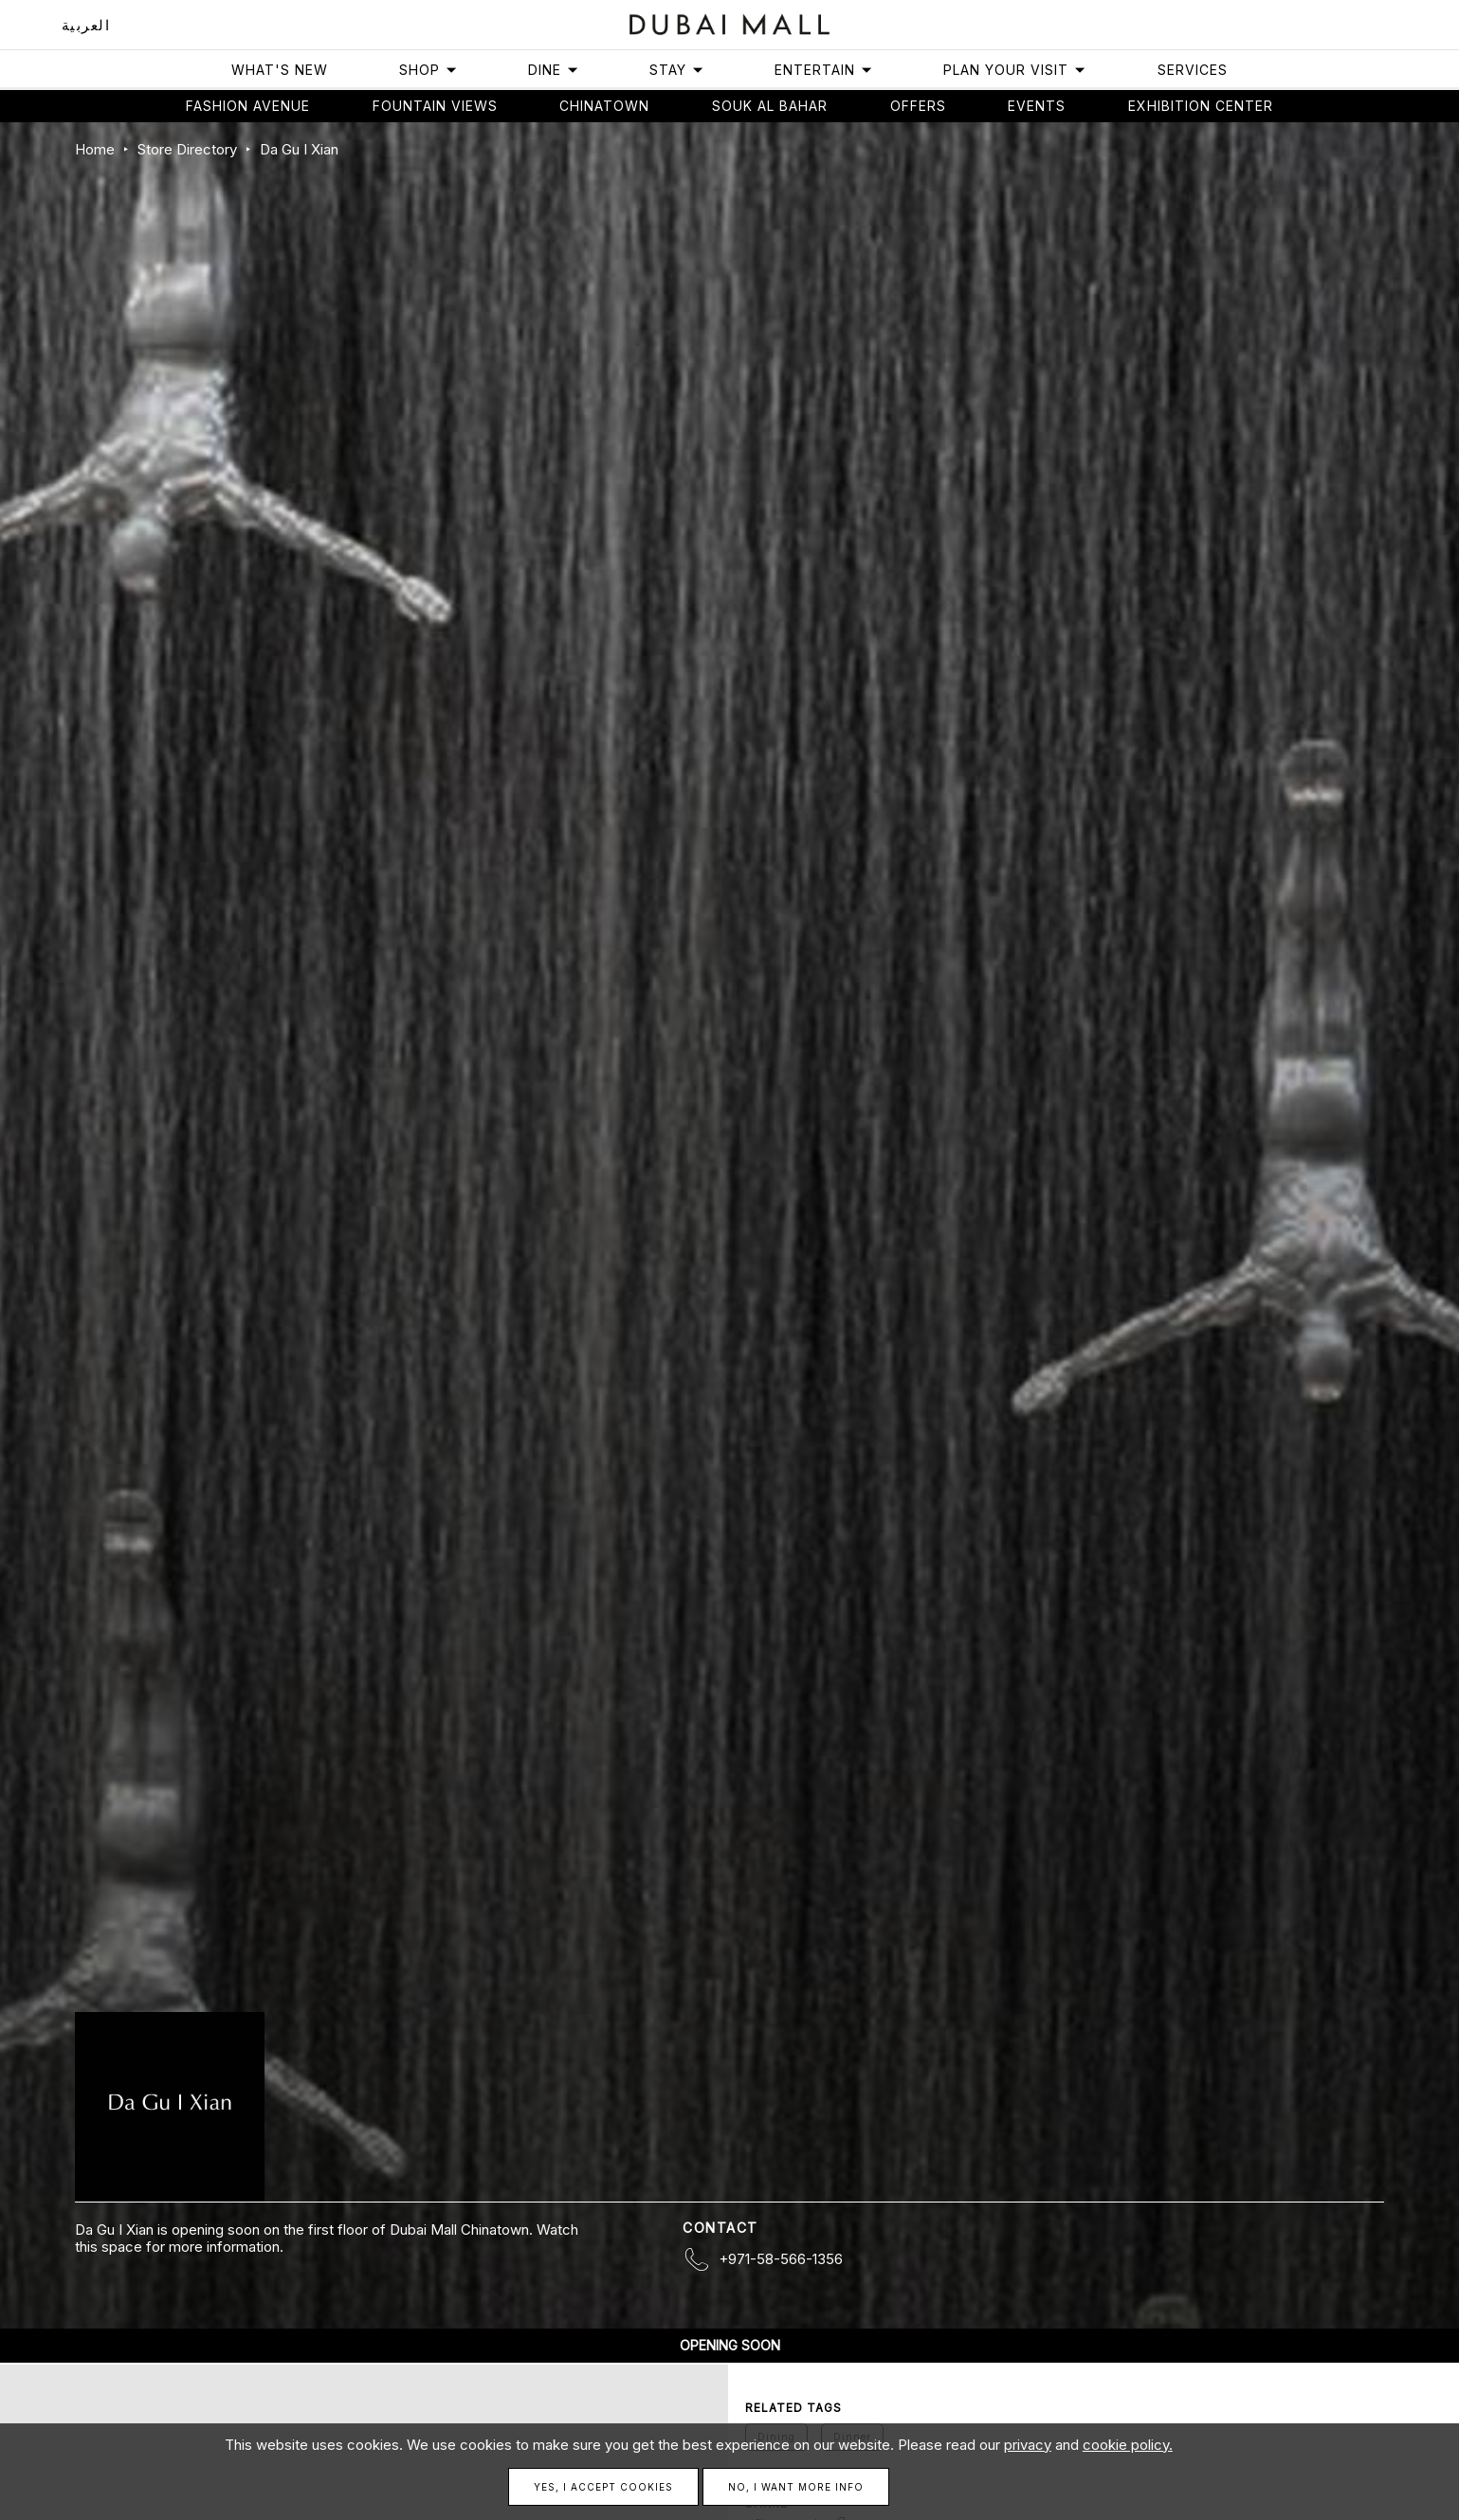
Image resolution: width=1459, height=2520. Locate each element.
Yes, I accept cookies (603, 2487)
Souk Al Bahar (770, 106)
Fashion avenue (248, 106)
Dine (553, 70)
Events (1037, 106)
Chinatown (604, 106)
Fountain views (435, 106)
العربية (86, 25)
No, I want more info (796, 2487)
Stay (676, 70)
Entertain (824, 70)
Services (1193, 70)
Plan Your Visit (1014, 70)
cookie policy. (1128, 2445)
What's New (279, 70)
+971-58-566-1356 (781, 2259)
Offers (918, 106)
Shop (428, 70)
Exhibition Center (1200, 106)
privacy (1027, 2445)
